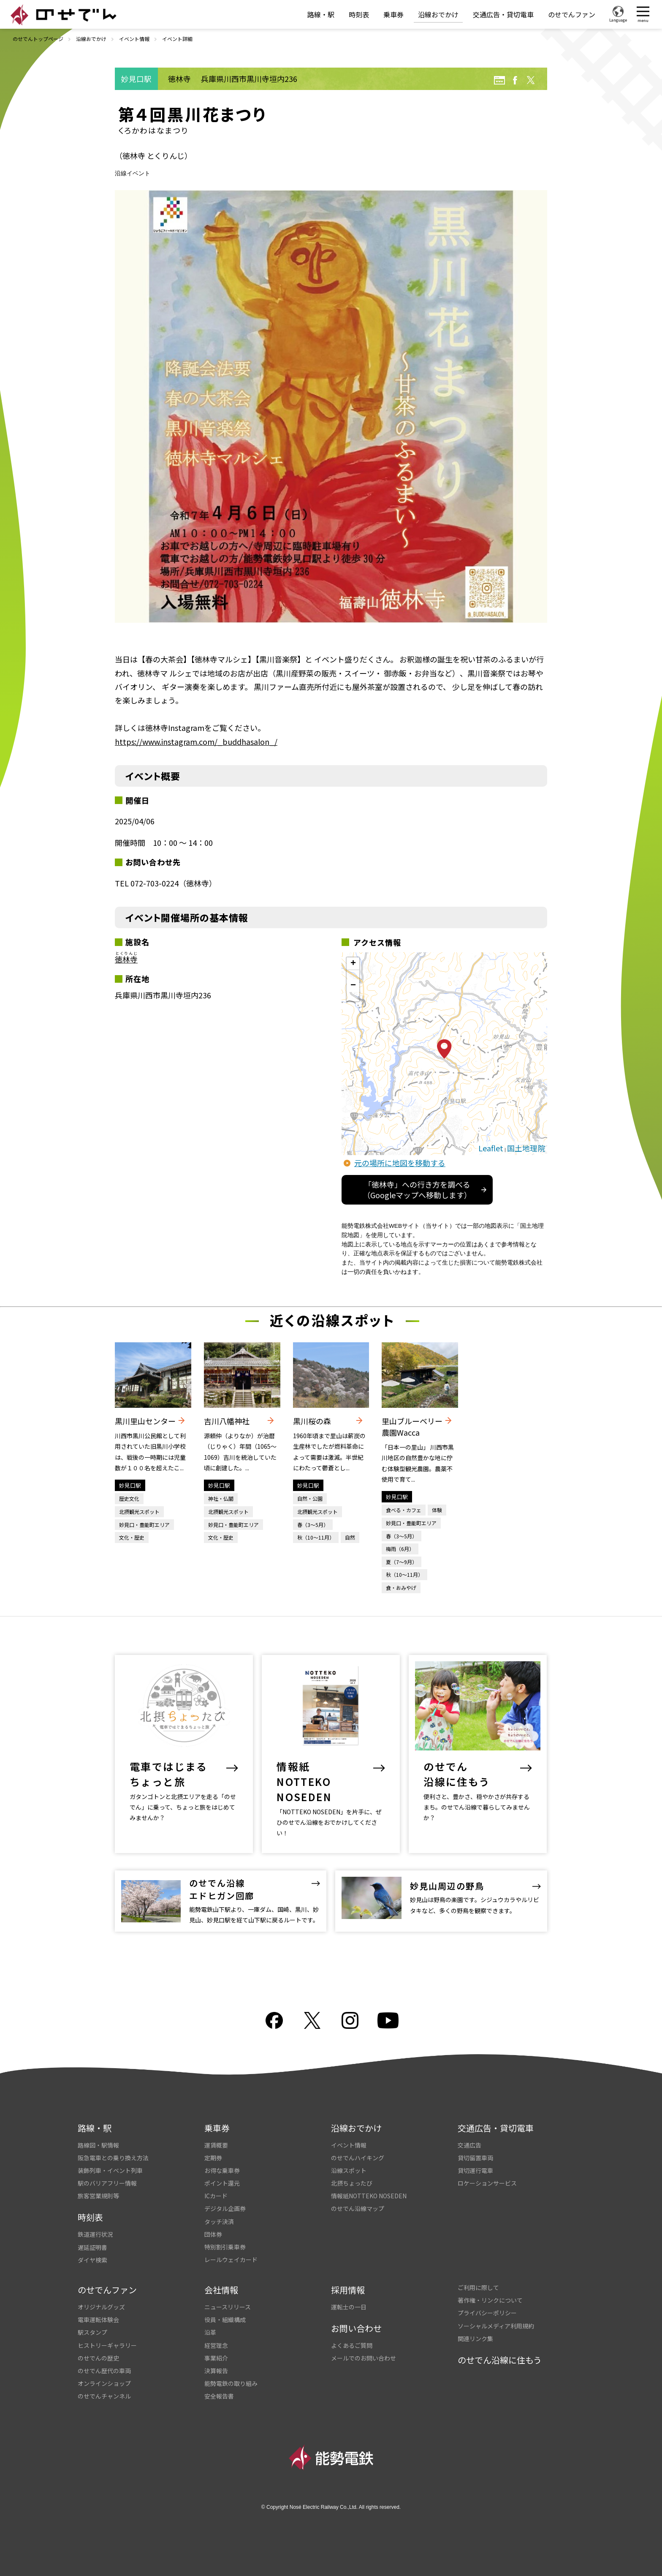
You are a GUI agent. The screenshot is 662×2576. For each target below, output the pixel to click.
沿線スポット (348, 2170)
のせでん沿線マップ (357, 2208)
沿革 (210, 2332)
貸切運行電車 (475, 2170)
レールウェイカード (231, 2259)
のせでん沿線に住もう (500, 2360)
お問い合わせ (356, 2328)
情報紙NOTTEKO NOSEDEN (369, 2196)
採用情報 (348, 2290)
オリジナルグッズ (101, 2307)
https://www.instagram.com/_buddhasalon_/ (196, 741)
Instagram (350, 2020)
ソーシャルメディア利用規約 (496, 2326)
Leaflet (490, 1147)
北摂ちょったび (351, 2183)
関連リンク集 (475, 2338)
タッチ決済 (219, 2221)
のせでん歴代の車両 (104, 2370)
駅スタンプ (92, 2332)
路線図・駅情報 (98, 2145)
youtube (388, 2020)
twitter (531, 80)
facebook (515, 80)
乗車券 (393, 14)
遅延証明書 (92, 2247)
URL (499, 80)
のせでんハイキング (357, 2157)
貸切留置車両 (475, 2157)
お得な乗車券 (222, 2170)
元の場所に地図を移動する (399, 1162)
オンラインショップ (104, 2383)
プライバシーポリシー (487, 2313)
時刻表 (359, 14)
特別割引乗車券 (225, 2247)
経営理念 (216, 2345)
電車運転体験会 (98, 2319)
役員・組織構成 (225, 2319)
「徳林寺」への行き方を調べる (417, 1189)
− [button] (353, 985)
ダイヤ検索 (92, 2260)
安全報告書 (219, 2396)
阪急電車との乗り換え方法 (113, 2157)
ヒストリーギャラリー (107, 2345)
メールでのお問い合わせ (363, 2358)
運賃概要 (216, 2145)
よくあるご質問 (351, 2345)
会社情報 (221, 2290)
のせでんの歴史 (98, 2358)
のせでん (63, 14)
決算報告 (216, 2370)
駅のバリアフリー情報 (107, 2183)
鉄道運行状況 (95, 2234)
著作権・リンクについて (490, 2300)
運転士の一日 (348, 2307)
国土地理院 (526, 1147)
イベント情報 (134, 38)
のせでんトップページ (38, 38)
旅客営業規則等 (98, 2196)
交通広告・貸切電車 (503, 14)
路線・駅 (320, 14)
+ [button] (353, 963)
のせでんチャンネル (104, 2396)
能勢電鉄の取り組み (231, 2383)
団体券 (213, 2234)
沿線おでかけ (438, 14)
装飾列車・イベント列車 (110, 2170)
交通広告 (469, 2145)
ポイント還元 (222, 2183)
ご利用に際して (478, 2287)
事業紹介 (216, 2358)
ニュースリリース (227, 2307)
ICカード (216, 2196)
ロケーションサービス (487, 2183)
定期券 (213, 2157)
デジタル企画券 (225, 2208)
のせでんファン (571, 14)
